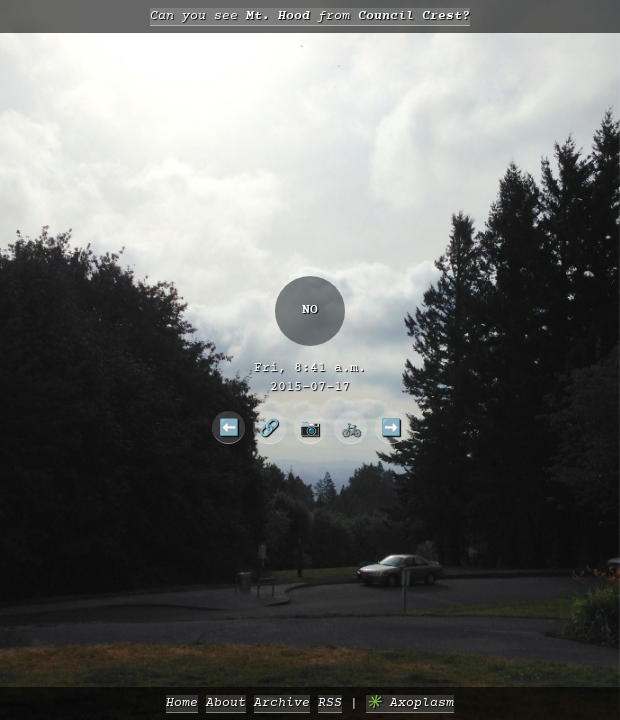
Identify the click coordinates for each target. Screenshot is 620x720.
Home (182, 703)
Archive (282, 703)
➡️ (391, 427)
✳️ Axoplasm (410, 703)
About (226, 703)
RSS (330, 703)
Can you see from (310, 16)
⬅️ (229, 427)
